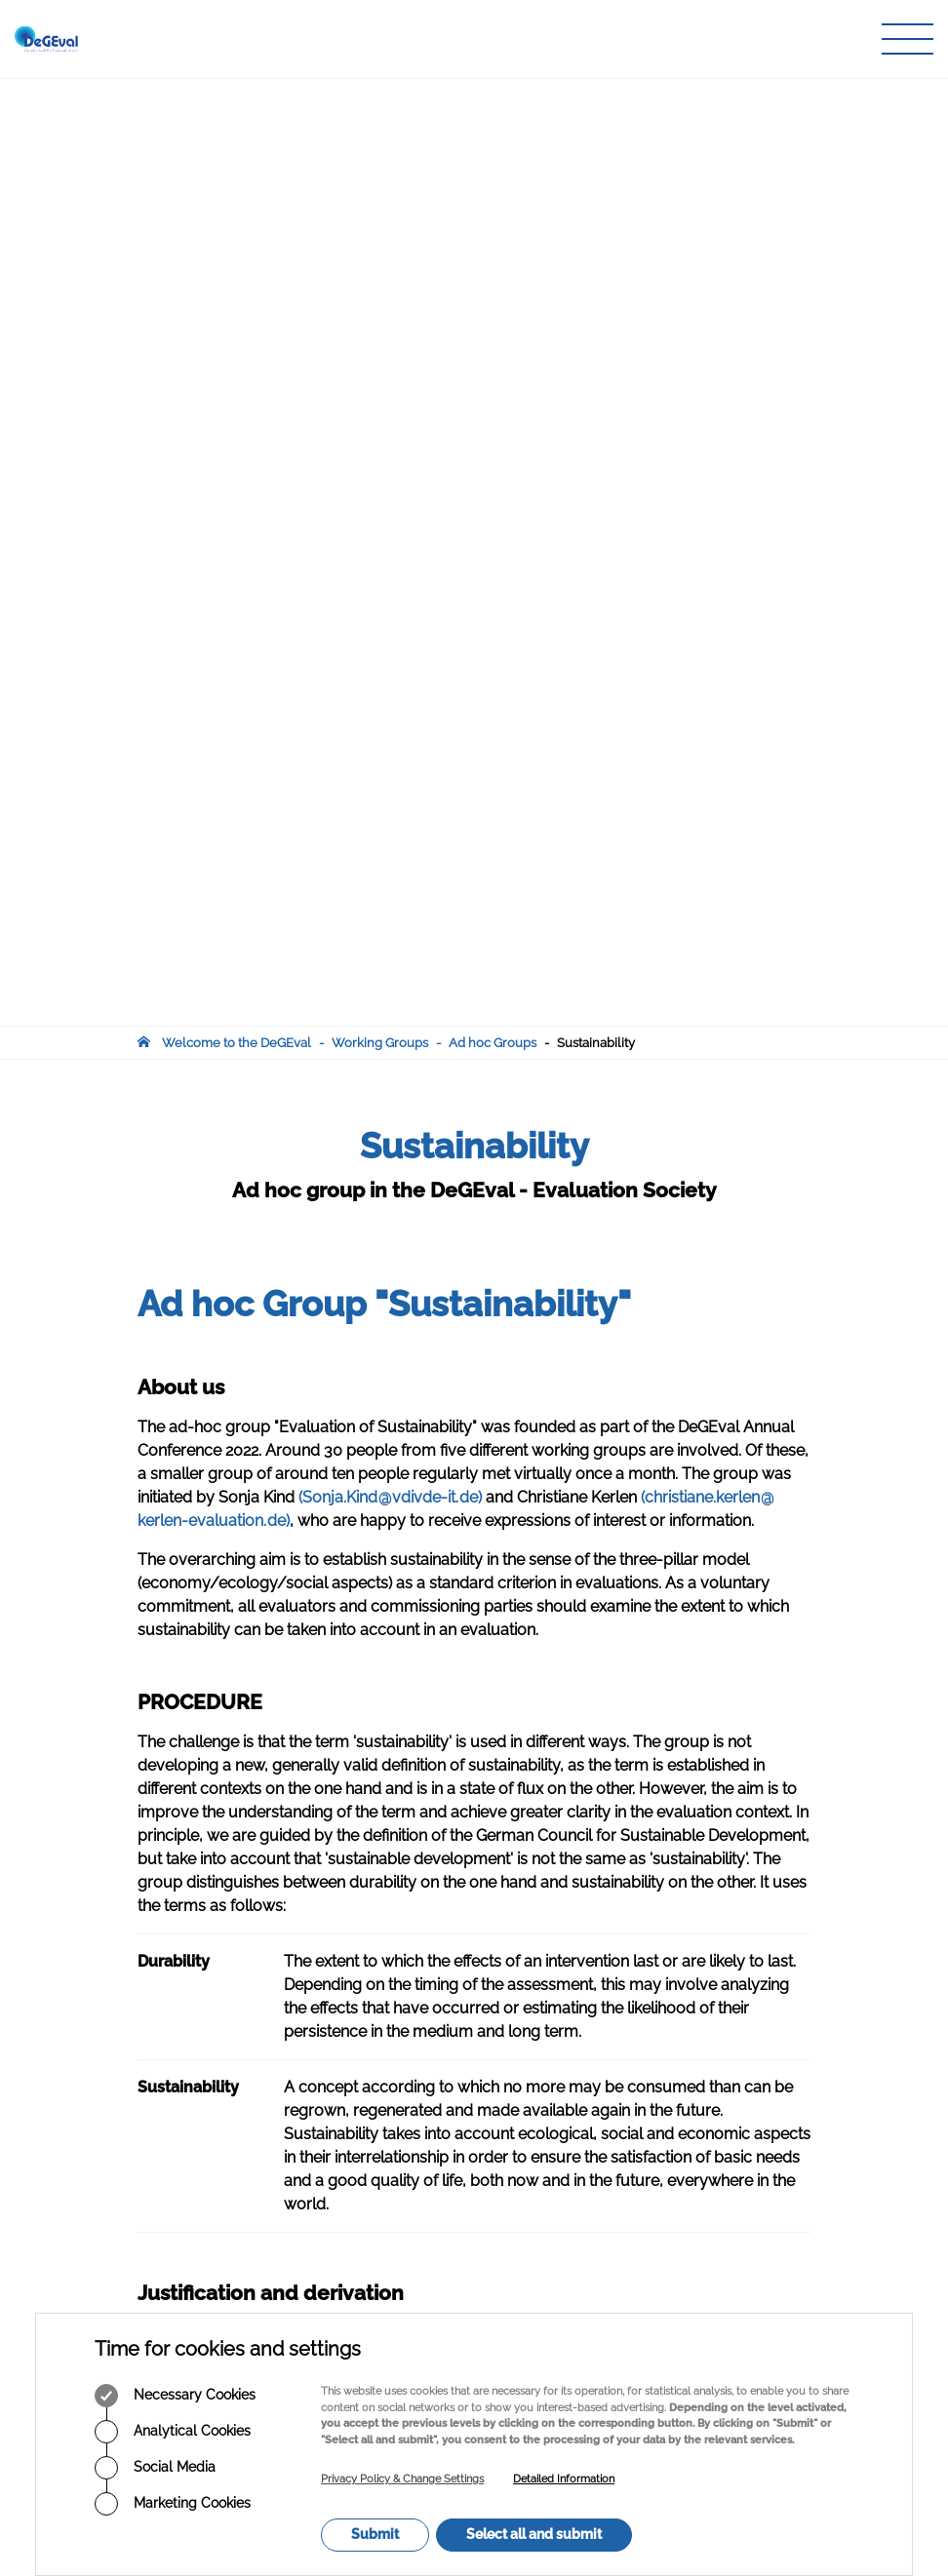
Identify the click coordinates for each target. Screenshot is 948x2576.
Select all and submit (534, 2534)
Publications (408, 2083)
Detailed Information (563, 2479)
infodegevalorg (233, 2184)
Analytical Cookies (173, 2431)
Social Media (155, 2467)
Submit (375, 2534)
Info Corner (405, 2139)
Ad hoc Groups (492, 95)
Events (392, 2121)
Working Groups (380, 95)
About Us (399, 2046)
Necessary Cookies (175, 2395)
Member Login (415, 2158)
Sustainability (596, 95)
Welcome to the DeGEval (236, 95)
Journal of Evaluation (434, 2101)
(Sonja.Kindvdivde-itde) (390, 549)
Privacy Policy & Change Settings (402, 2479)
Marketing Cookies (173, 2504)
